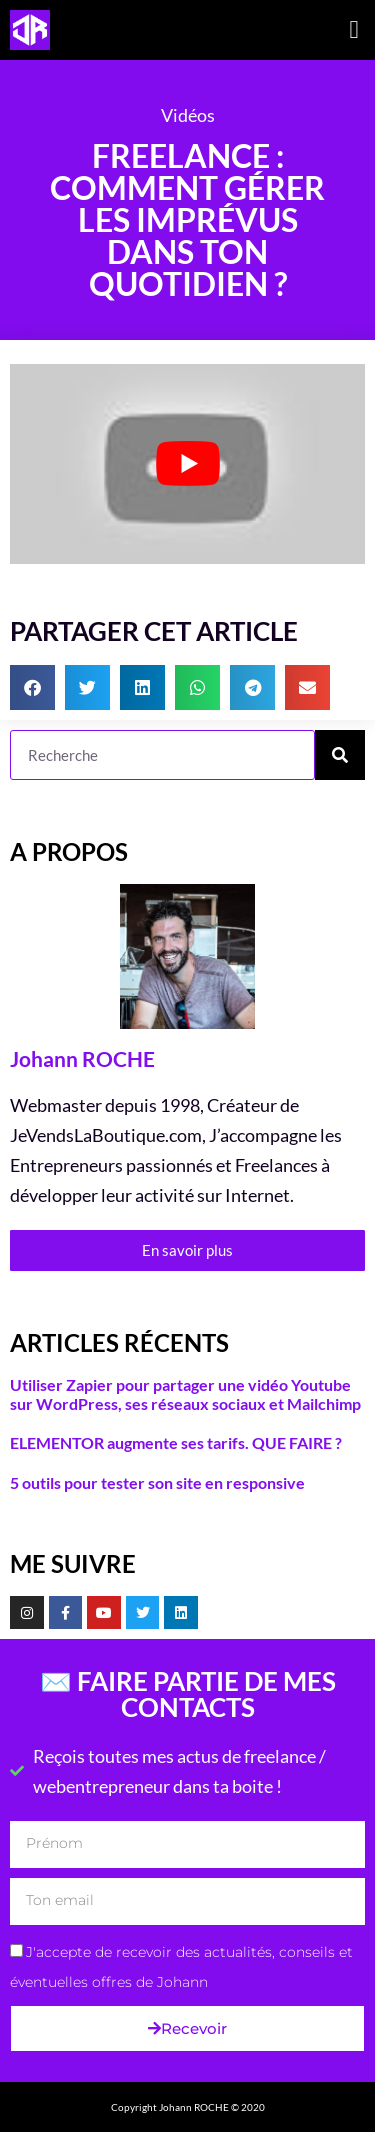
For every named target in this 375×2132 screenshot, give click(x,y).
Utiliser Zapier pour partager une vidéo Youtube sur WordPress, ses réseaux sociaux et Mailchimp (185, 1394)
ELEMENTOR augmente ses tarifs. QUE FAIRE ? (176, 1442)
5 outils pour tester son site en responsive (157, 1482)
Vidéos (188, 115)
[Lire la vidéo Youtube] (187, 464)
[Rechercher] (340, 755)
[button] (354, 30)
